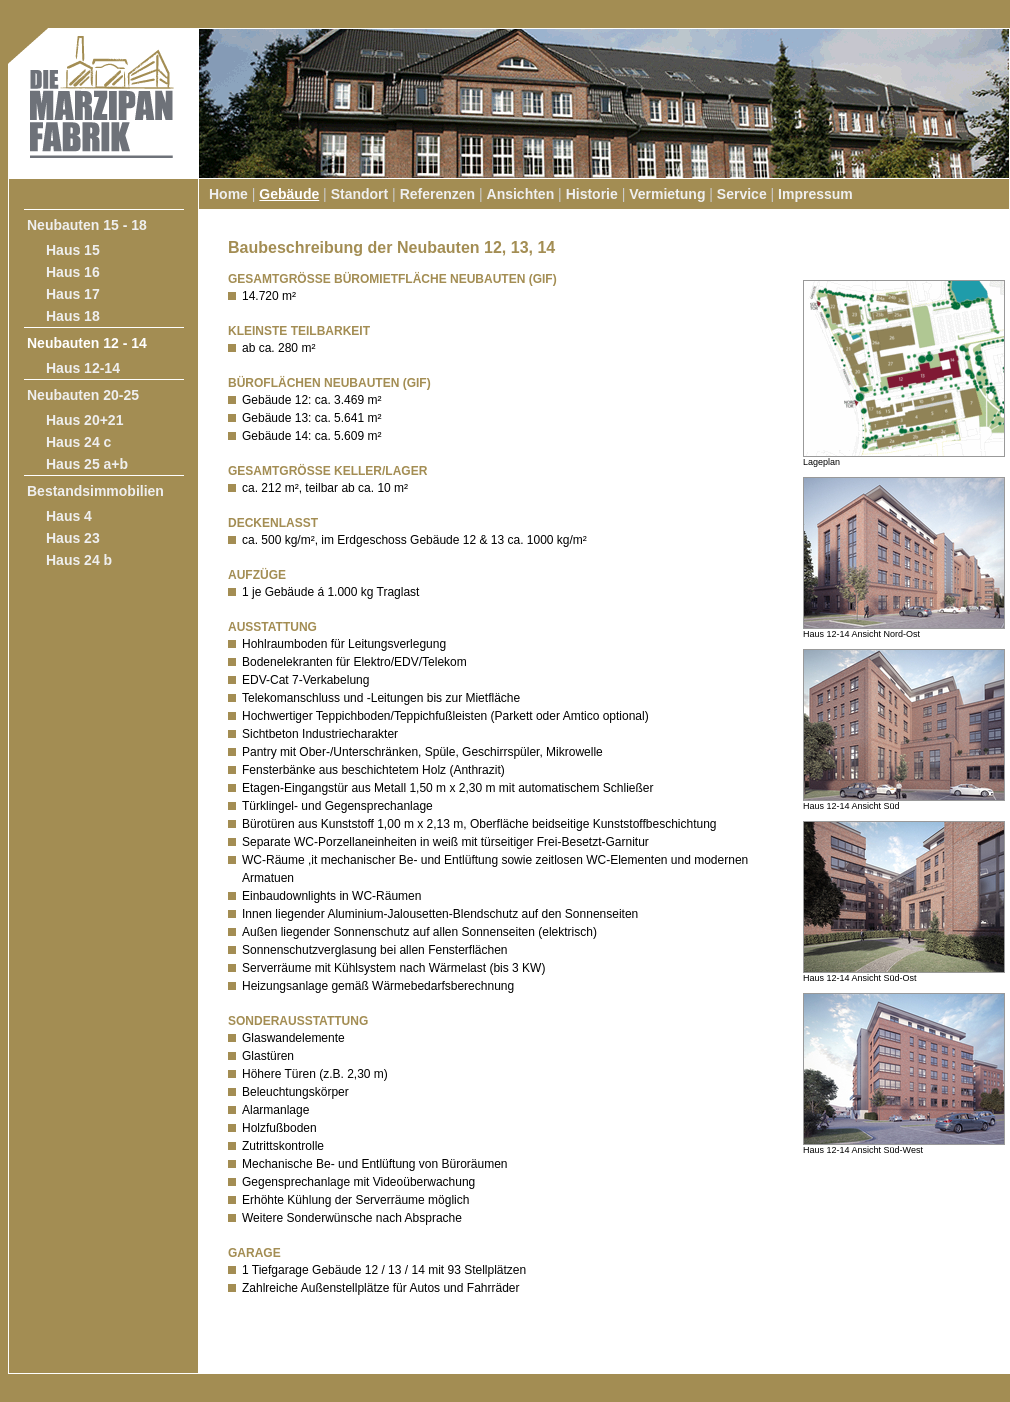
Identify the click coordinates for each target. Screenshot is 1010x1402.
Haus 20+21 (84, 420)
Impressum (815, 194)
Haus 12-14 (83, 368)
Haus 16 (73, 272)
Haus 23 (73, 538)
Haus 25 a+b (87, 464)
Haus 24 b (79, 560)
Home (228, 194)
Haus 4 (69, 516)
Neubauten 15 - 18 (87, 225)
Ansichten (521, 194)
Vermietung (667, 194)
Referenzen (437, 194)
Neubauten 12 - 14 (87, 343)
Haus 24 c (78, 442)
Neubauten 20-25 (83, 395)
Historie (592, 194)
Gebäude (289, 194)
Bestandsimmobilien (95, 491)
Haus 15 (73, 250)
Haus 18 (73, 316)
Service (742, 194)
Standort (360, 194)
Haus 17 (73, 294)
